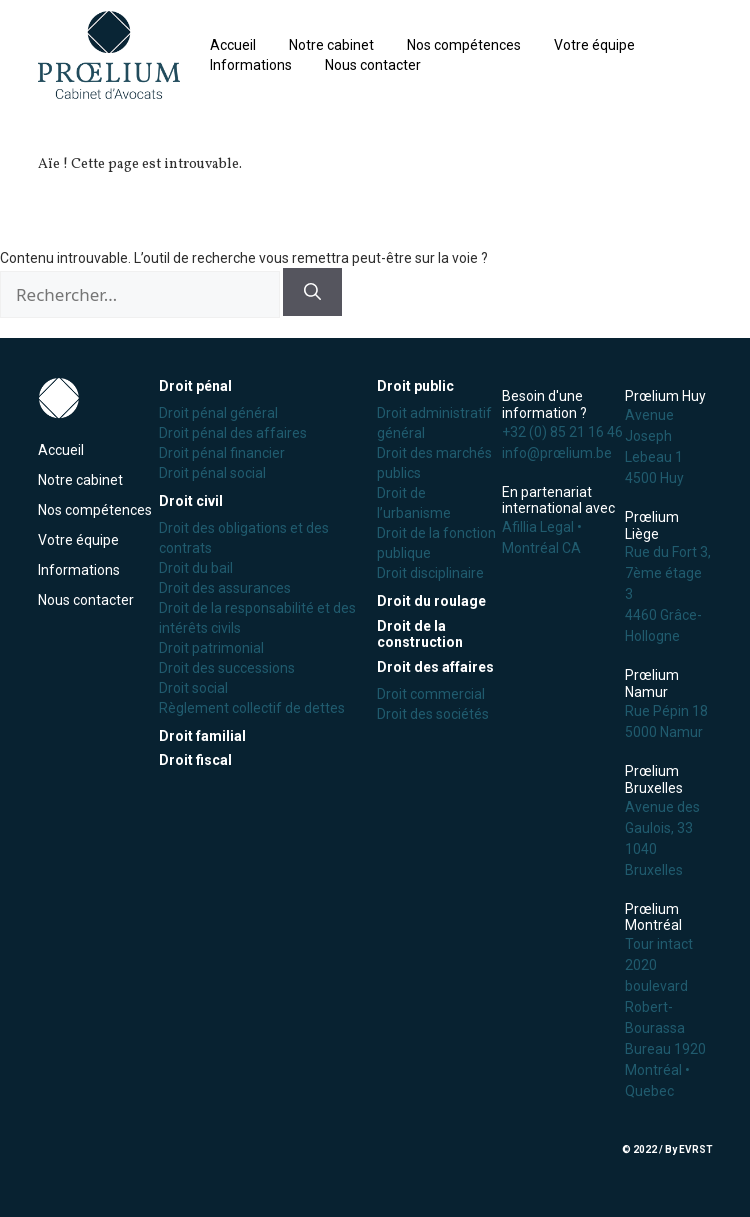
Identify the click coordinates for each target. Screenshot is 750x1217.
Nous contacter (373, 65)
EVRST (696, 1149)
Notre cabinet (331, 45)
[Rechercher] (312, 292)
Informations (251, 65)
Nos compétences (464, 45)
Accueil (233, 45)
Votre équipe (594, 45)
